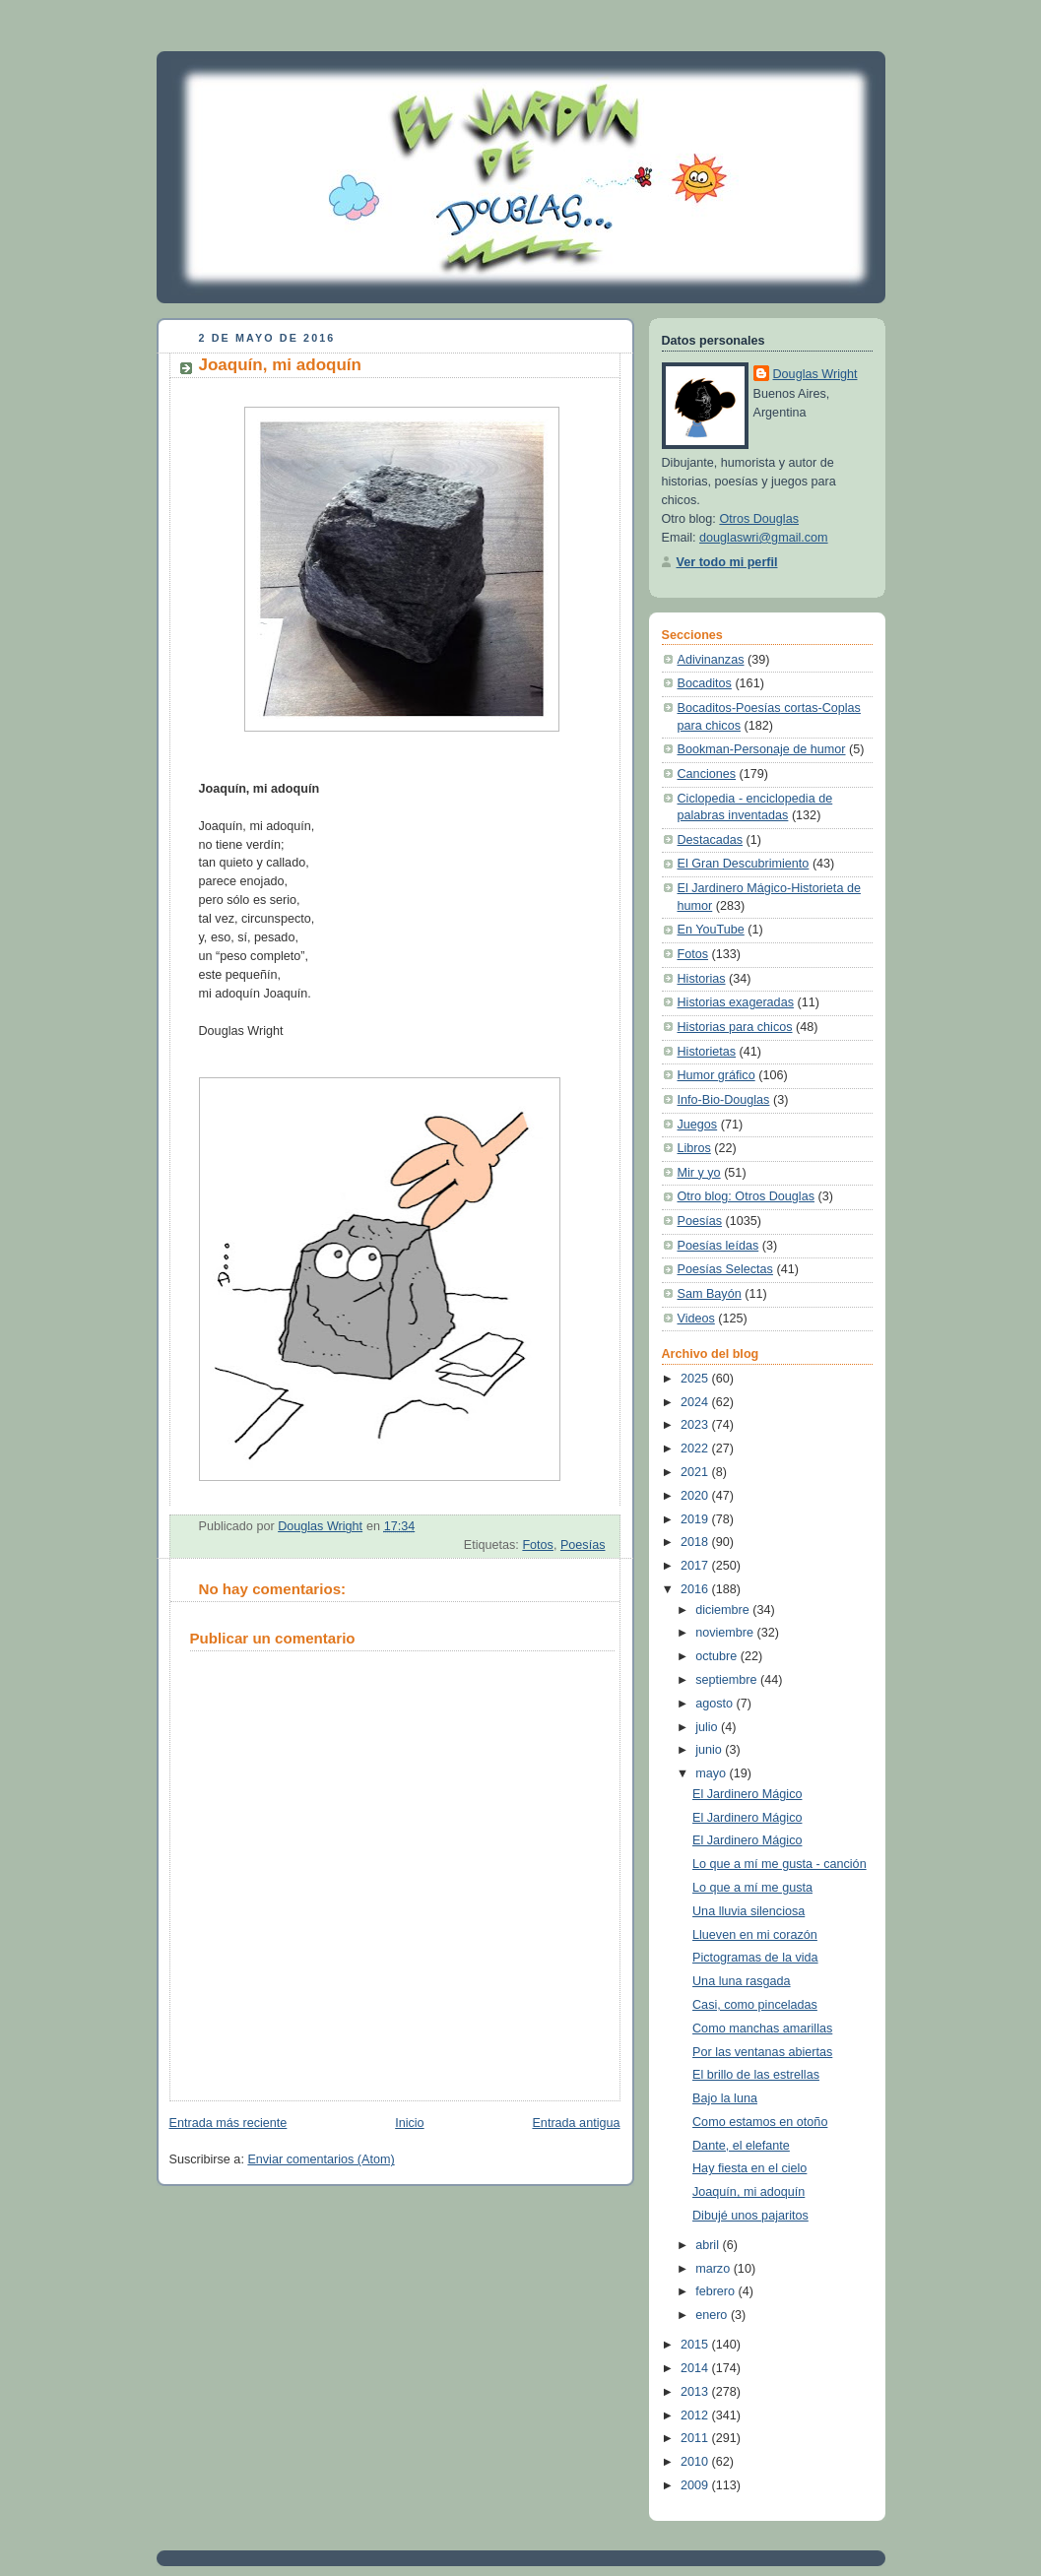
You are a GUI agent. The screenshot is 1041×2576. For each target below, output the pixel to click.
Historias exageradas (736, 1002)
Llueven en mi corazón (754, 1935)
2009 (696, 2485)
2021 (696, 1472)
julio (708, 1727)
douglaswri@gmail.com (763, 538)
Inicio (409, 2123)
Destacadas (711, 840)
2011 (696, 2438)
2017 (696, 1566)
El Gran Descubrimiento (744, 863)
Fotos (537, 1545)
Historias (702, 979)
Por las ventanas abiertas (762, 2052)
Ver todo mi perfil (727, 562)
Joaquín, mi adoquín (748, 2192)
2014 (696, 2368)
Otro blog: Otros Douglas (746, 1196)
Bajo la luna (724, 2098)
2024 (696, 1402)
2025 (696, 1378)
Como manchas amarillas (762, 2028)
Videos (696, 1318)
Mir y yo (699, 1173)
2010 (696, 2462)
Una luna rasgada (741, 1981)
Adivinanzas (711, 660)
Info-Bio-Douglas (724, 1100)
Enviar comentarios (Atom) (320, 2159)
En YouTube (711, 929)
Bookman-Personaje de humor (762, 749)
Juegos (698, 1124)
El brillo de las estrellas (755, 2075)
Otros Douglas (759, 519)
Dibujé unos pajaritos (750, 2215)
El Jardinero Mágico (747, 1794)
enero (713, 2315)
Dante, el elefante (741, 2146)
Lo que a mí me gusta (752, 1888)
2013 (696, 2392)
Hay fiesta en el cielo (749, 2168)
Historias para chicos (735, 1027)
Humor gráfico (716, 1075)
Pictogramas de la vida (755, 1957)
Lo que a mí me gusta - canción (779, 1864)
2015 (696, 2344)
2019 (696, 1519)
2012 (696, 2415)
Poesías (583, 1545)
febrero (716, 2291)
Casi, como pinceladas (754, 2005)
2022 (696, 1448)
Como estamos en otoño (759, 2122)
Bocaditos (705, 683)
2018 (696, 1542)
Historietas (707, 1052)
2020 (696, 1496)
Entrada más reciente (228, 2123)
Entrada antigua (575, 2123)
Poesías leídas (718, 1246)
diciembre (723, 1610)
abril (708, 2245)
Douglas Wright (815, 374)
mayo (712, 1773)
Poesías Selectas (725, 1269)
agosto (715, 1703)
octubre (718, 1656)
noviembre (725, 1633)
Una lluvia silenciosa (748, 1911)
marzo (714, 2269)
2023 (696, 1425)
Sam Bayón (710, 1294)
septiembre (727, 1680)
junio (710, 1750)
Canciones (707, 774)
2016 (696, 1589)
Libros (694, 1148)
